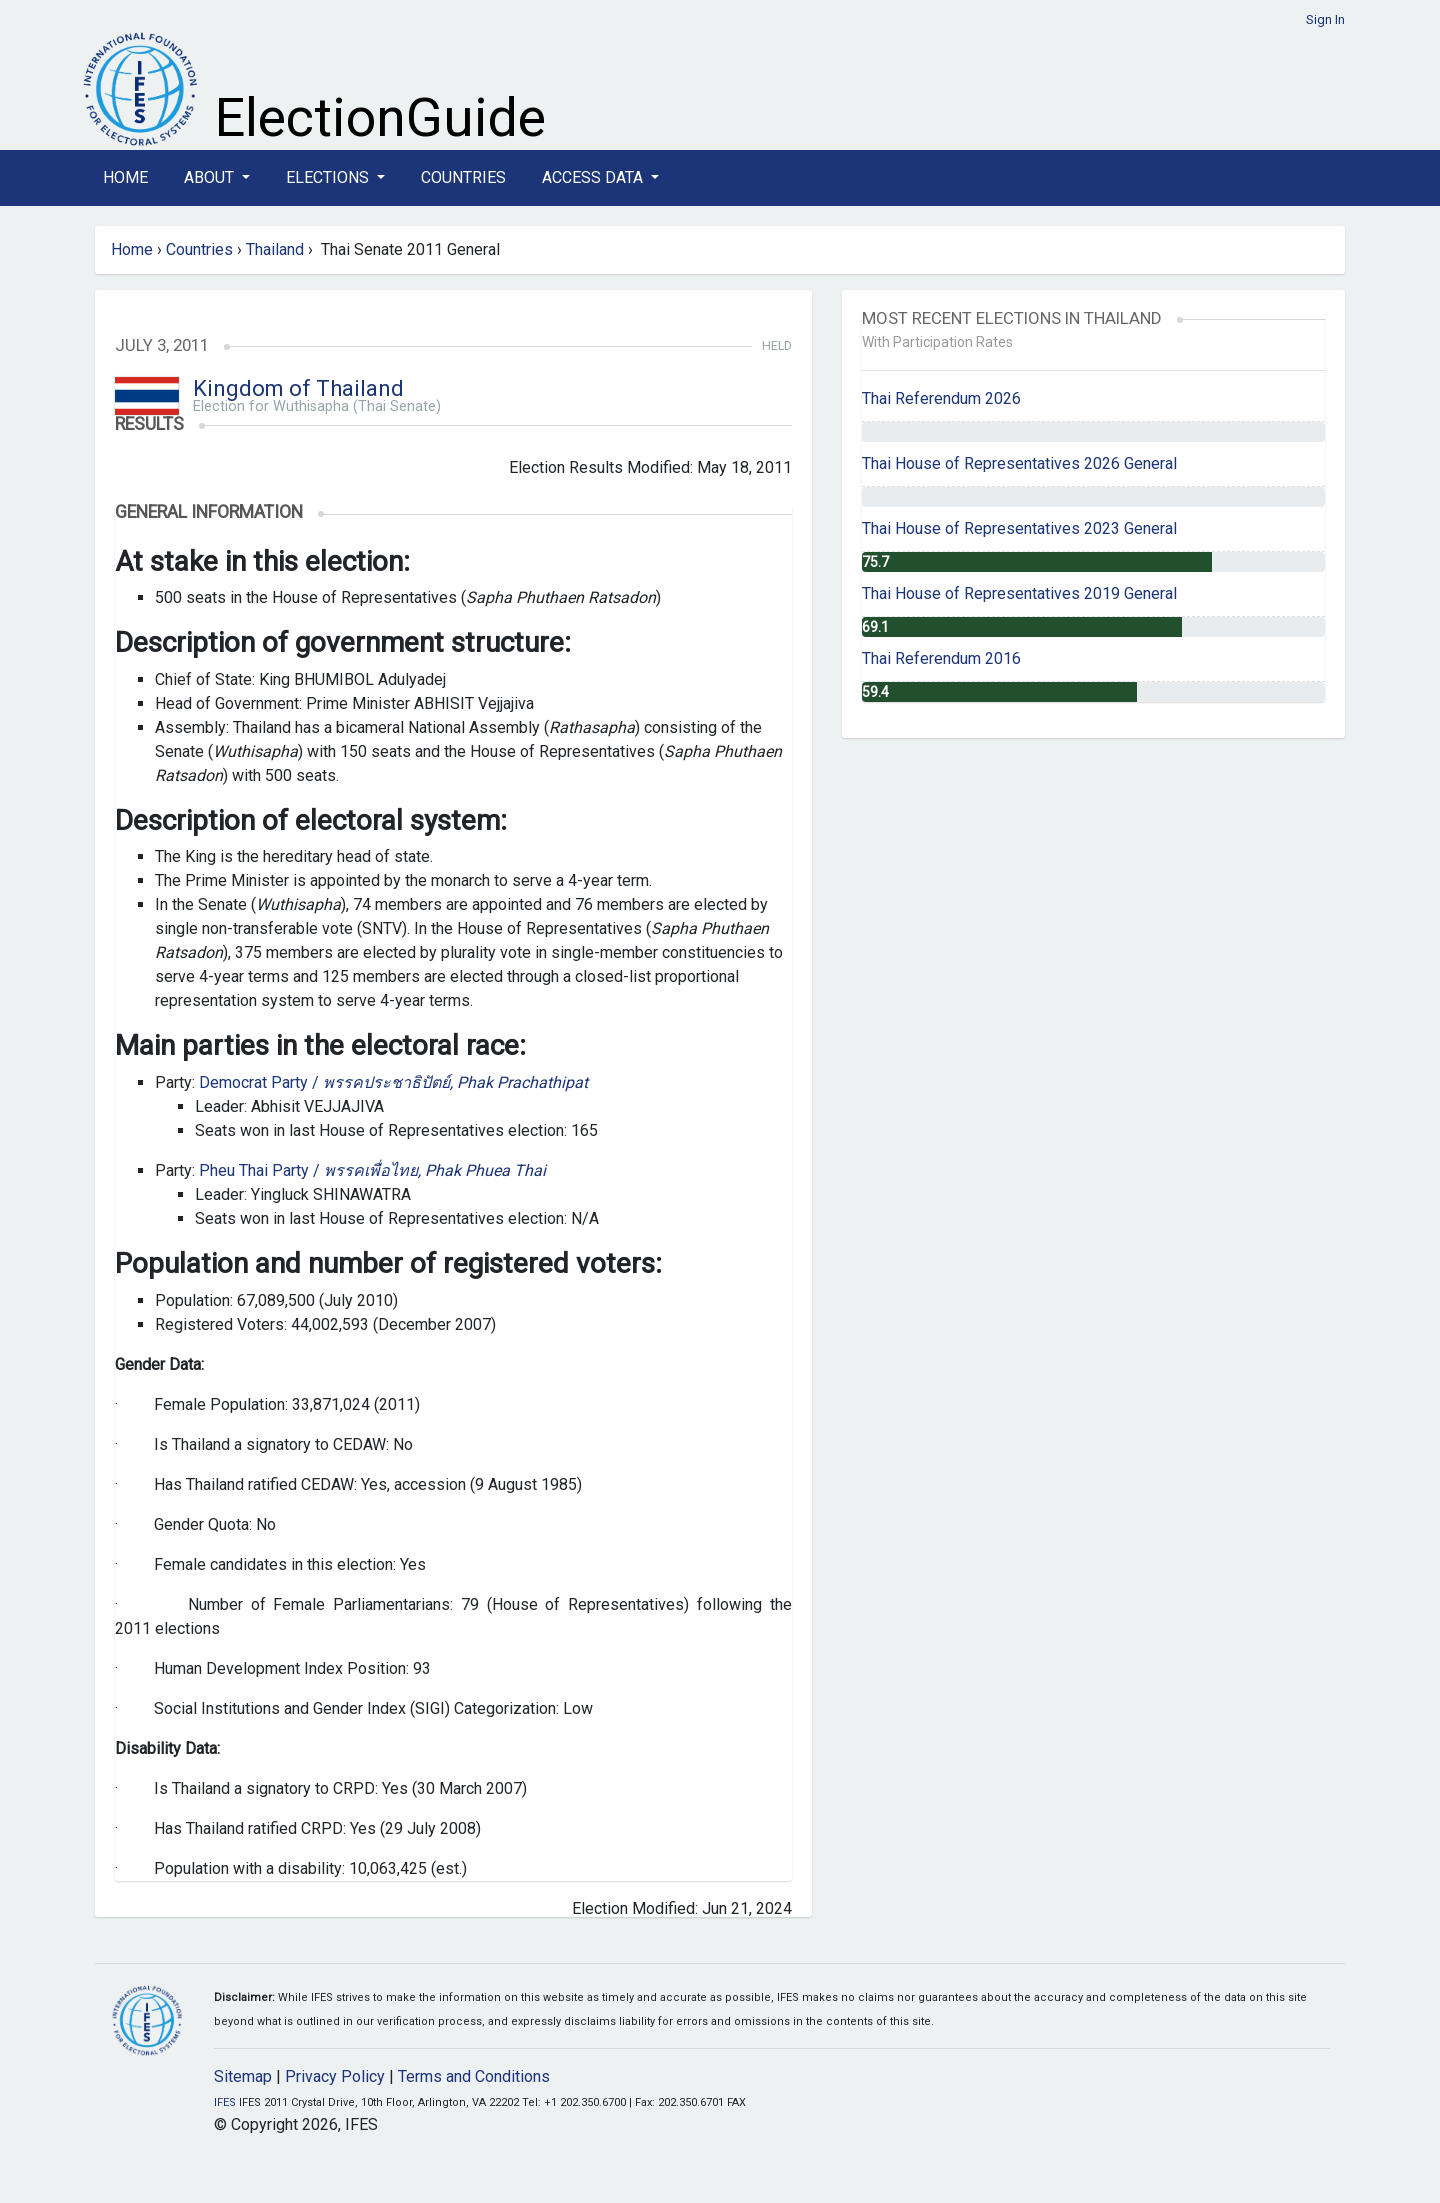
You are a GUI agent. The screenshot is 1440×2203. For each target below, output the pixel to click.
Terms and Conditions (474, 2076)
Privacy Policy (335, 2076)
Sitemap (243, 2076)
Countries (463, 177)
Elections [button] (329, 177)
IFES (225, 2102)
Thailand (275, 249)
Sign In (1325, 19)
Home (125, 177)
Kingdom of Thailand (298, 388)
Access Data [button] (594, 177)
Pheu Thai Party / (372, 1170)
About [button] (211, 177)
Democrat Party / (393, 1082)
